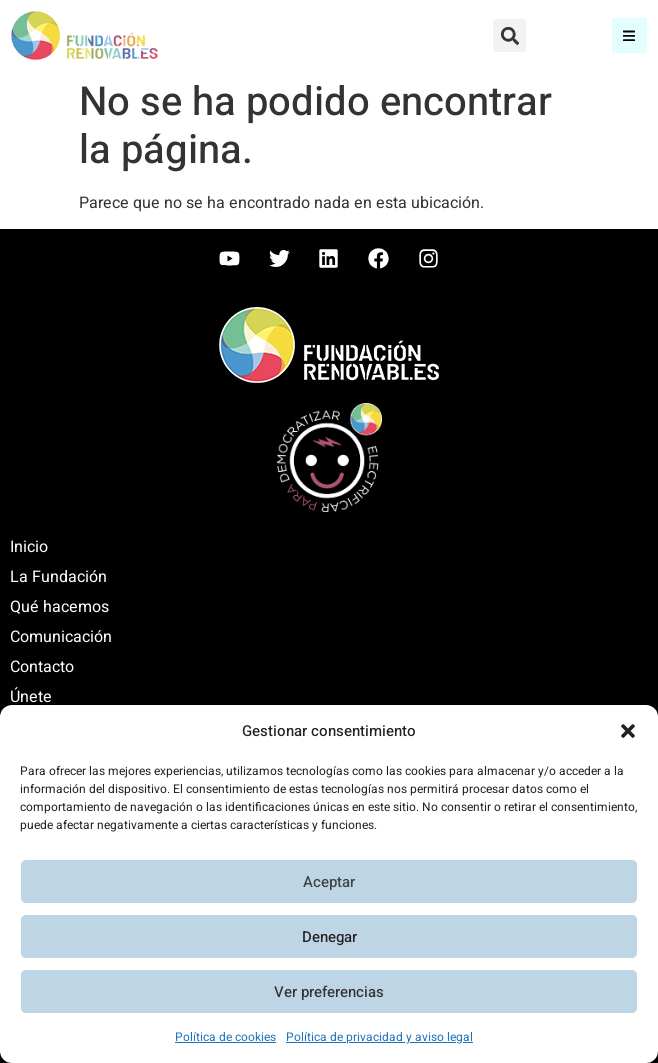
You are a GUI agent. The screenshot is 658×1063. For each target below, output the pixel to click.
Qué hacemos (59, 607)
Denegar (329, 937)
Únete (31, 697)
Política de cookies (225, 1037)
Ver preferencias (329, 992)
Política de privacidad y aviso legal (379, 1037)
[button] (628, 731)
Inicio (29, 547)
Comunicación (61, 637)
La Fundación (58, 577)
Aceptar (329, 882)
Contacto (42, 667)
